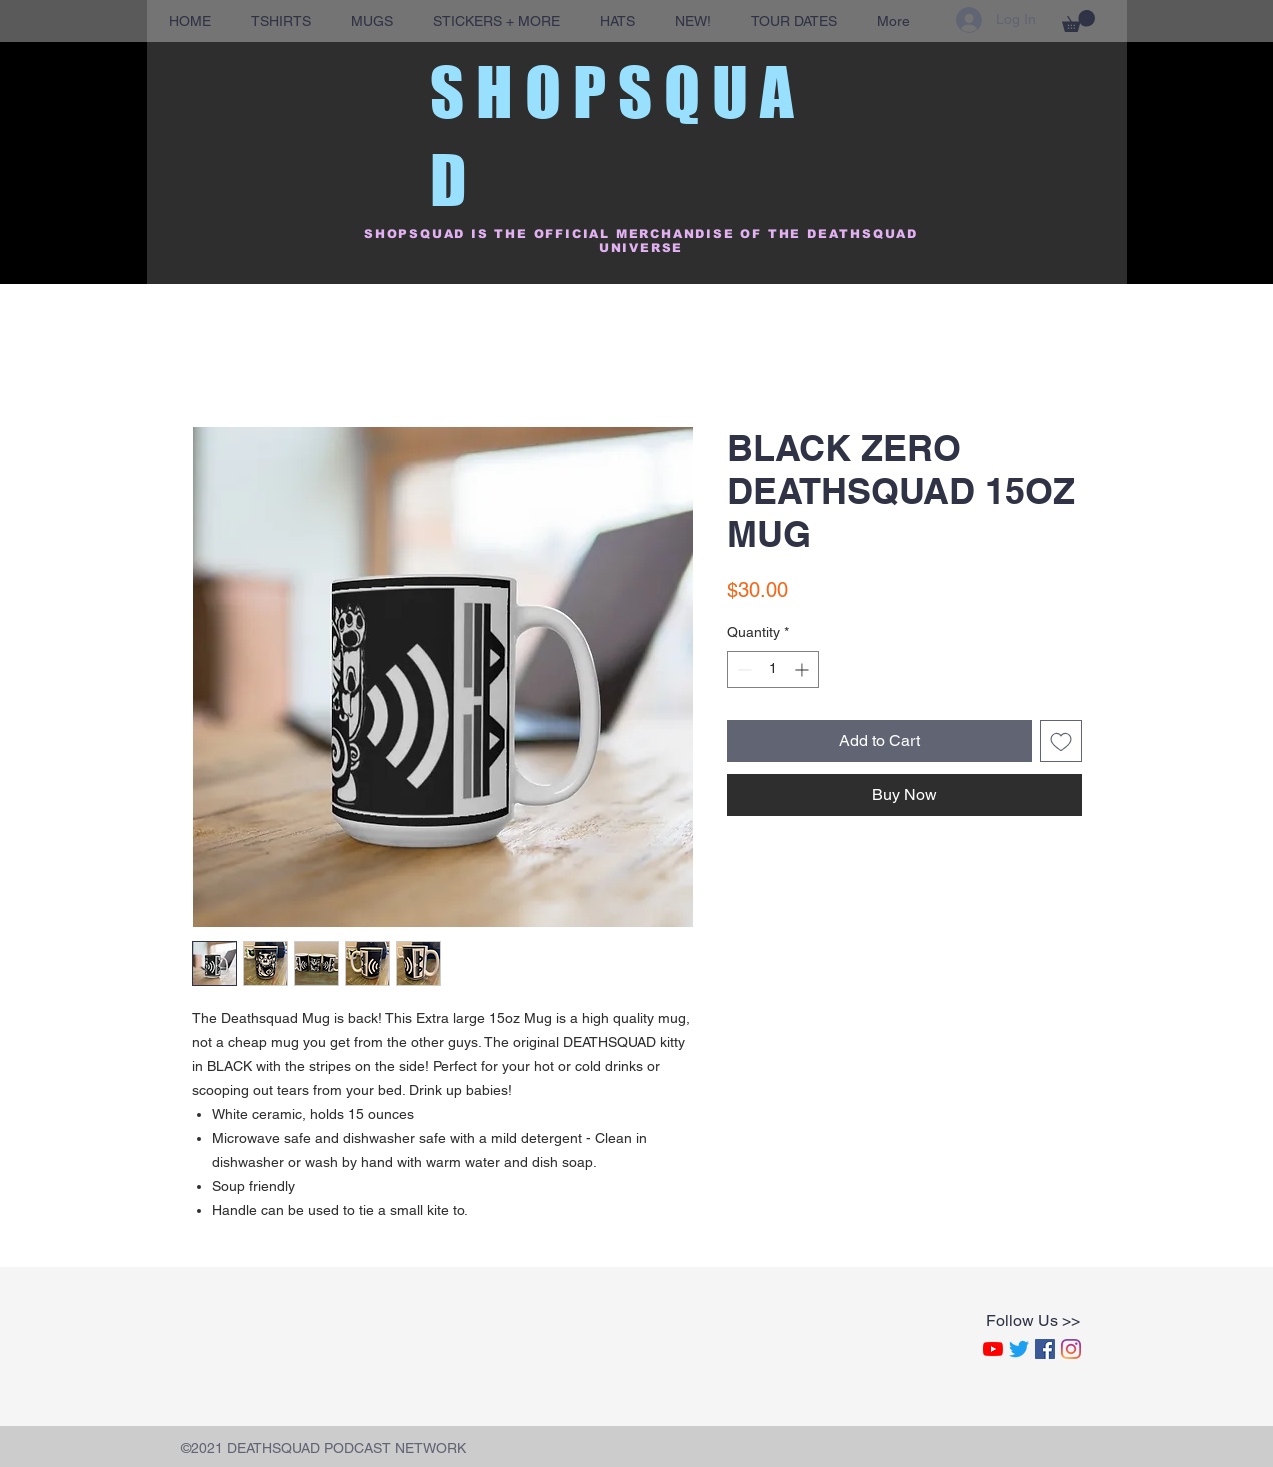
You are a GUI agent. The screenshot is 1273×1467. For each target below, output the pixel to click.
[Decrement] (742, 669)
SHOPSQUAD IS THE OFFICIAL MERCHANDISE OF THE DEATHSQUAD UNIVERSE (641, 241)
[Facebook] (1045, 1349)
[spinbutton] (773, 669)
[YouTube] (993, 1349)
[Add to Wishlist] (1061, 741)
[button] (1078, 21)
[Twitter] (1019, 1349)
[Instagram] (1071, 1349)
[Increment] (803, 669)
